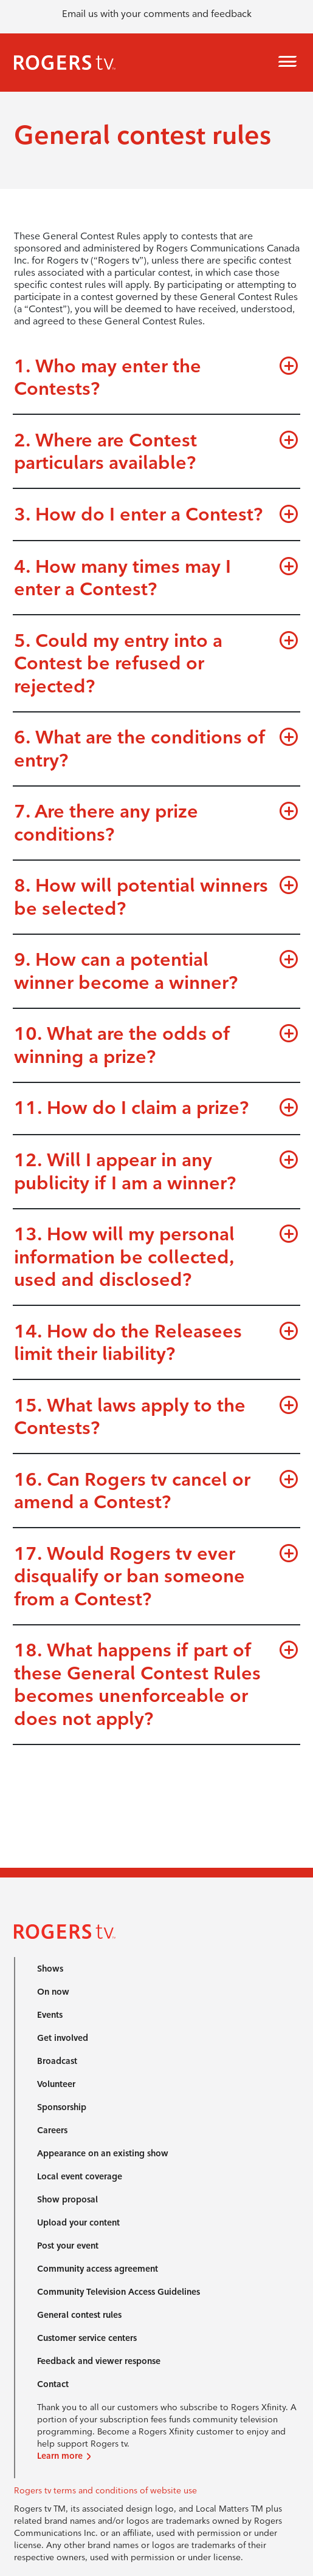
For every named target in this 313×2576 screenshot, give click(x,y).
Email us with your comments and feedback (157, 13)
